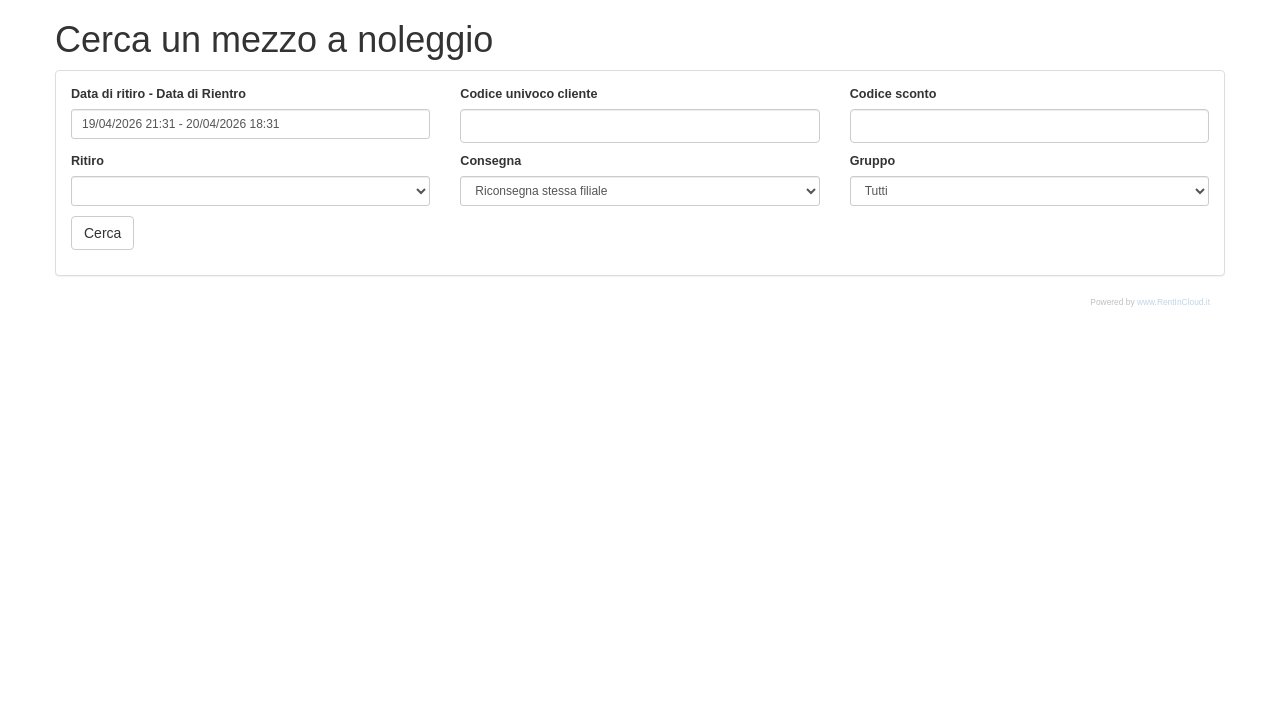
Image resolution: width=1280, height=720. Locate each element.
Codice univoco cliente (528, 94)
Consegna (490, 161)
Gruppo (872, 161)
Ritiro (87, 161)
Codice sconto (893, 94)
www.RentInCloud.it (1173, 302)
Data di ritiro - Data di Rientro (158, 94)
